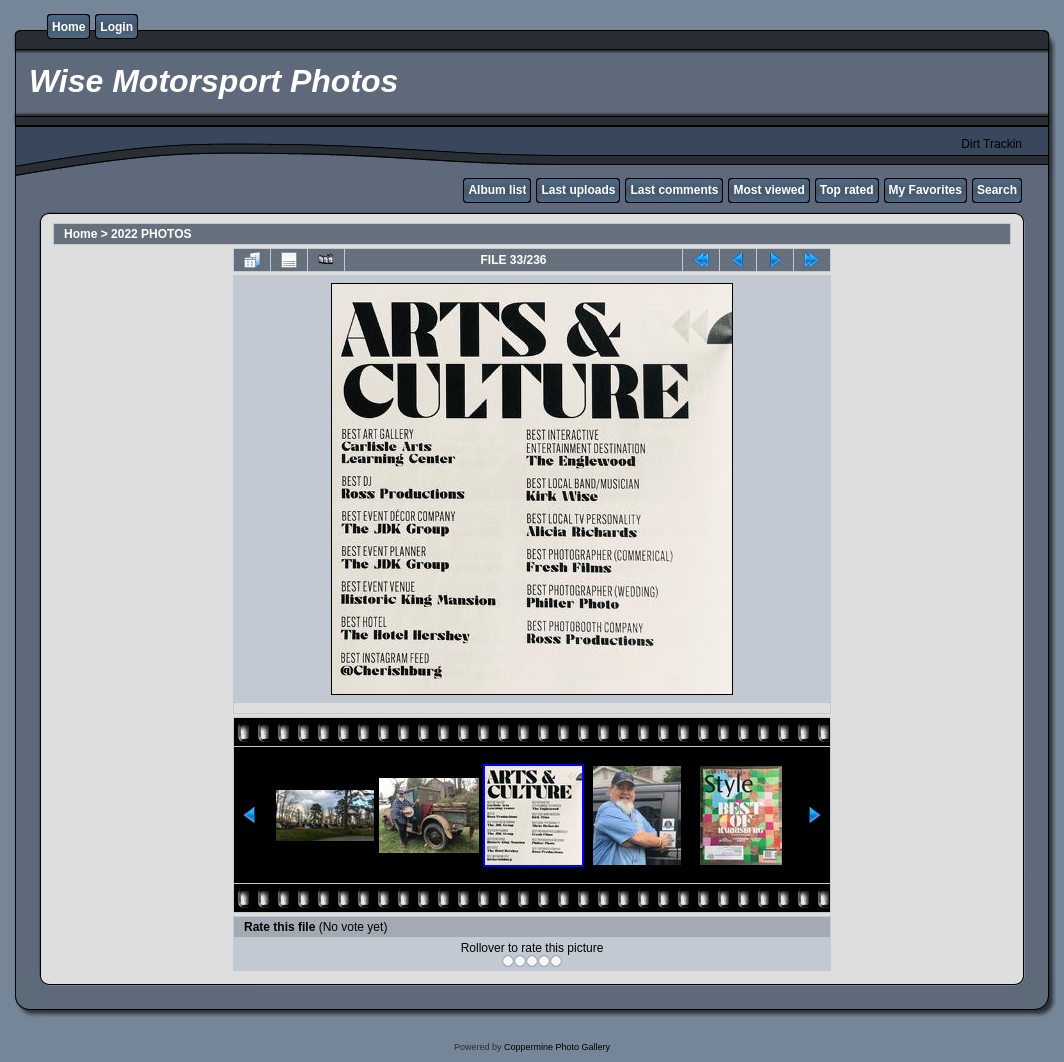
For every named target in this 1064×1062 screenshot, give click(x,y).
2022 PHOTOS (151, 234)
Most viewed (768, 190)
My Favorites (925, 190)
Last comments (674, 190)
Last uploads (578, 190)
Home (68, 27)
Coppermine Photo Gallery (557, 1047)
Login (116, 27)
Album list (497, 190)
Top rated (847, 190)
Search (997, 190)
